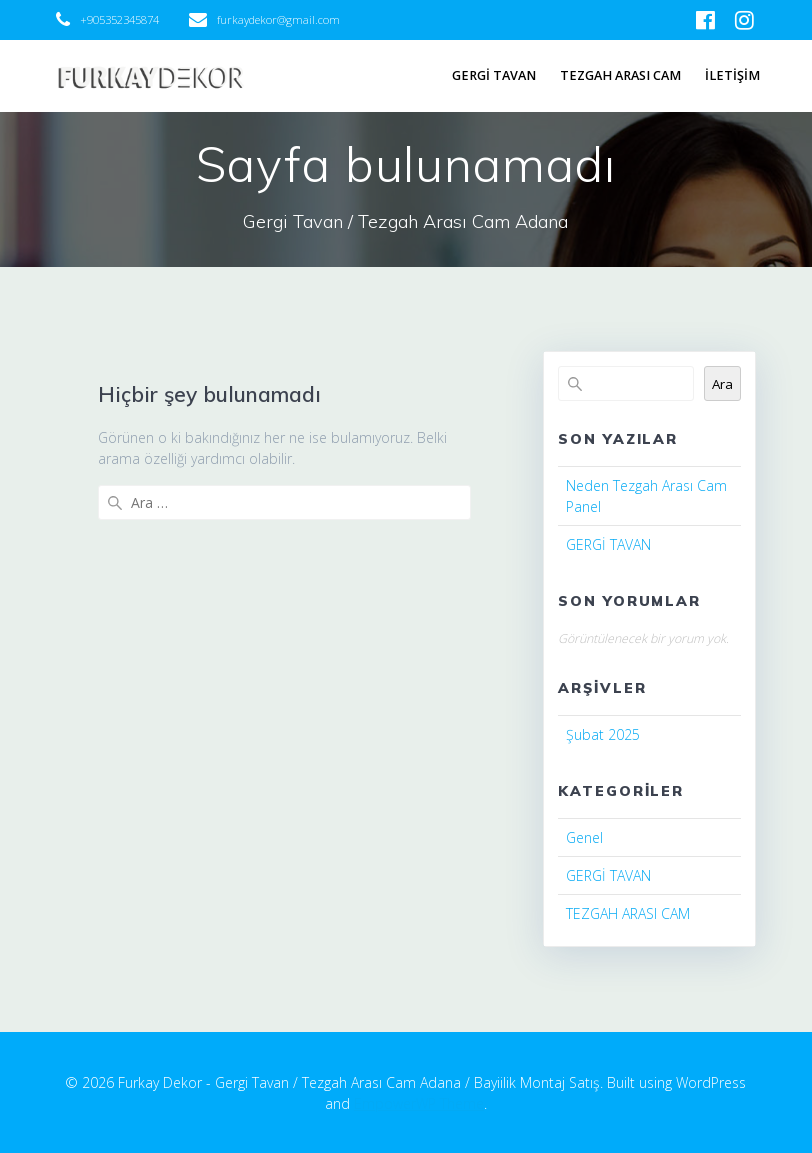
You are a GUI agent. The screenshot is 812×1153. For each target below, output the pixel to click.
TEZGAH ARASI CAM (620, 75)
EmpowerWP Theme (419, 1103)
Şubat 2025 (603, 734)
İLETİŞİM (732, 75)
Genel (584, 837)
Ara (722, 384)
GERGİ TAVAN (494, 75)
